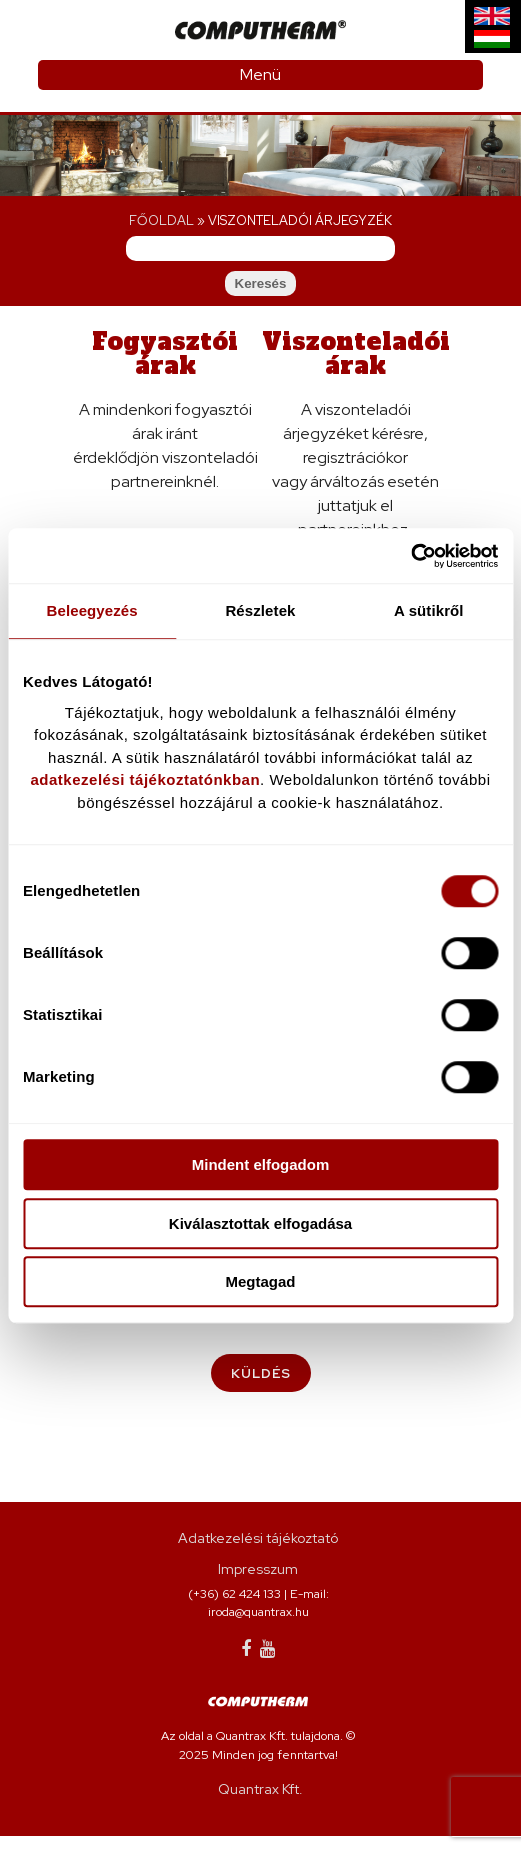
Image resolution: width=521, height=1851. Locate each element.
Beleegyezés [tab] (92, 610)
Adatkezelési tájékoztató (258, 1553)
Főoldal (161, 220)
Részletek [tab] (260, 610)
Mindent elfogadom (261, 1164)
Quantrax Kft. (260, 1804)
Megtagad (260, 1281)
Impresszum (258, 1584)
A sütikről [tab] (429, 610)
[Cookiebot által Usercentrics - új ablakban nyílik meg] (410, 556)
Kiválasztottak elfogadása (260, 1223)
